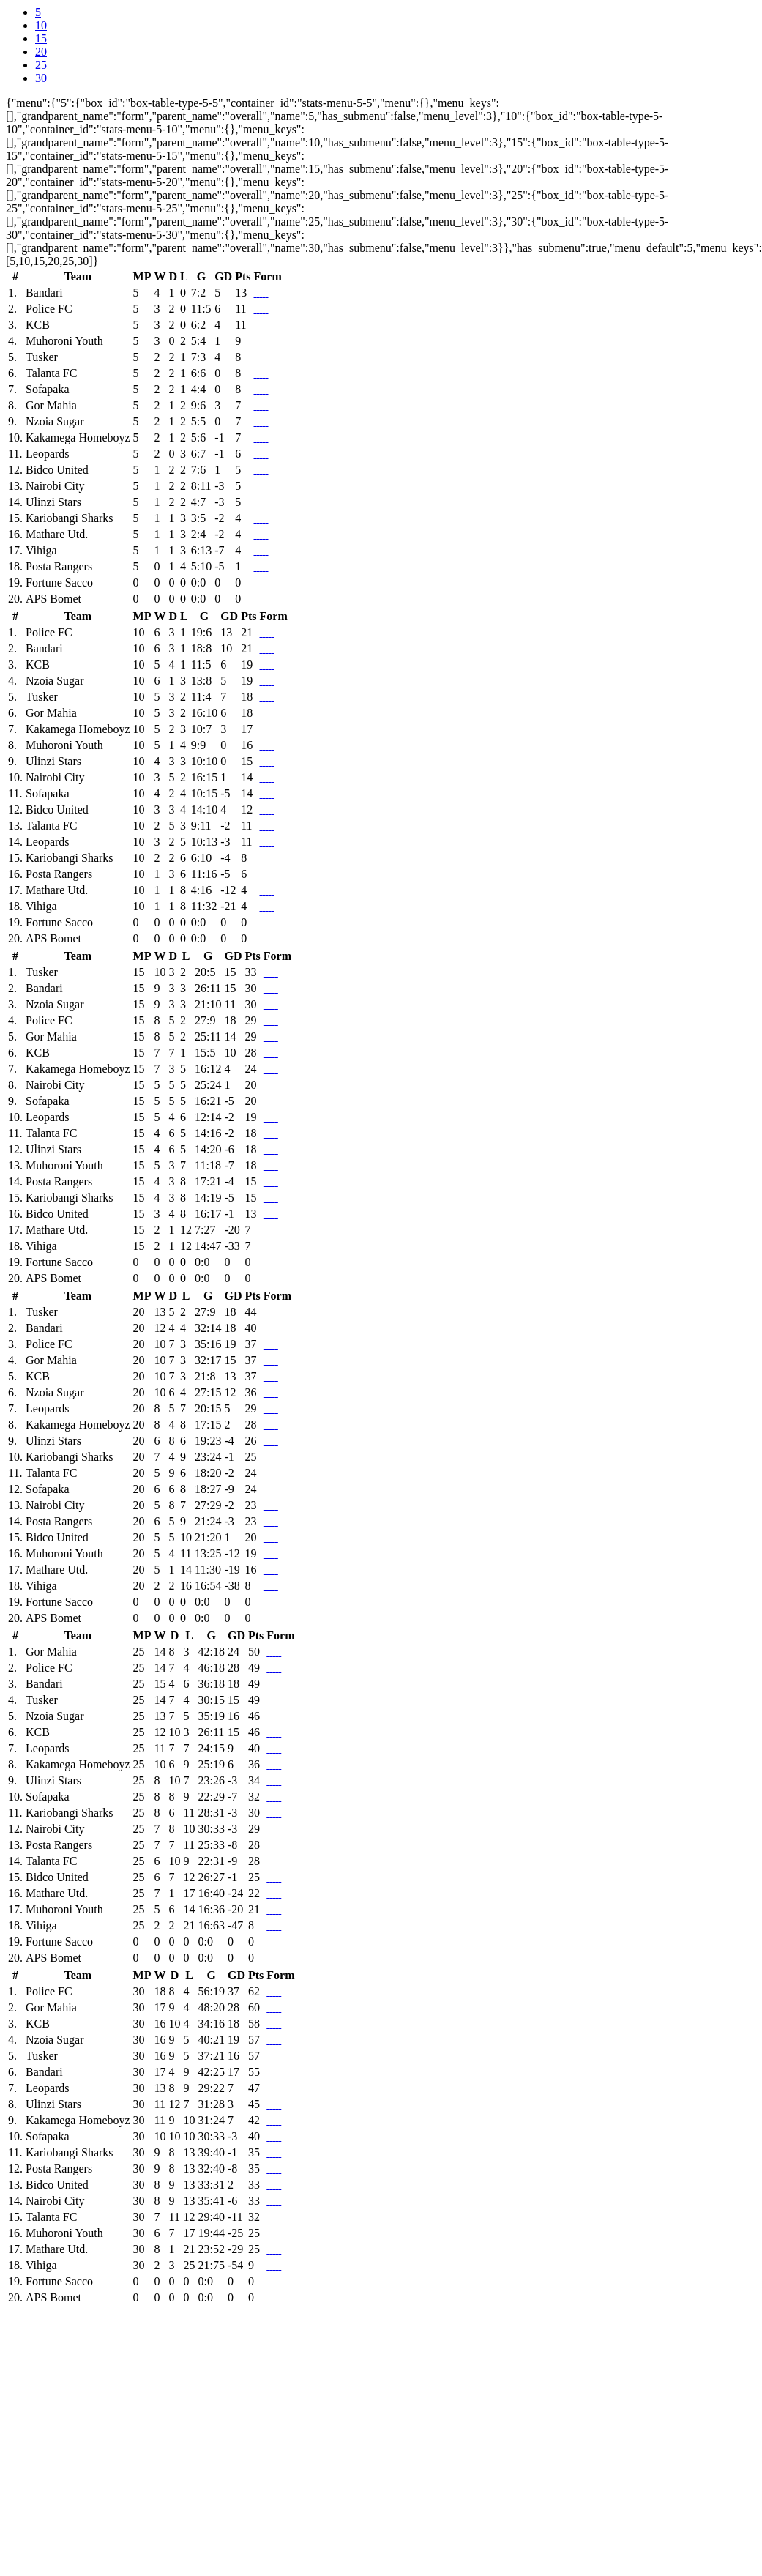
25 (41, 65)
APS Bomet (53, 598)
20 (41, 51)
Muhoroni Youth (64, 341)
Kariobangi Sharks (69, 518)
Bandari (44, 292)
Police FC (49, 308)
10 (41, 25)
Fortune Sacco (59, 582)
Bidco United (57, 470)
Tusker (42, 357)
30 (41, 78)
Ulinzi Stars (53, 502)
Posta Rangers (59, 566)
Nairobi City (55, 486)
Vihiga (41, 550)
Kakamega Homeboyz (78, 437)
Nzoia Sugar (55, 421)
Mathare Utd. (57, 534)
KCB (38, 325)
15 (41, 38)
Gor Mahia (51, 405)
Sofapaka (48, 389)
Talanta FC (51, 373)
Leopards (48, 453)
